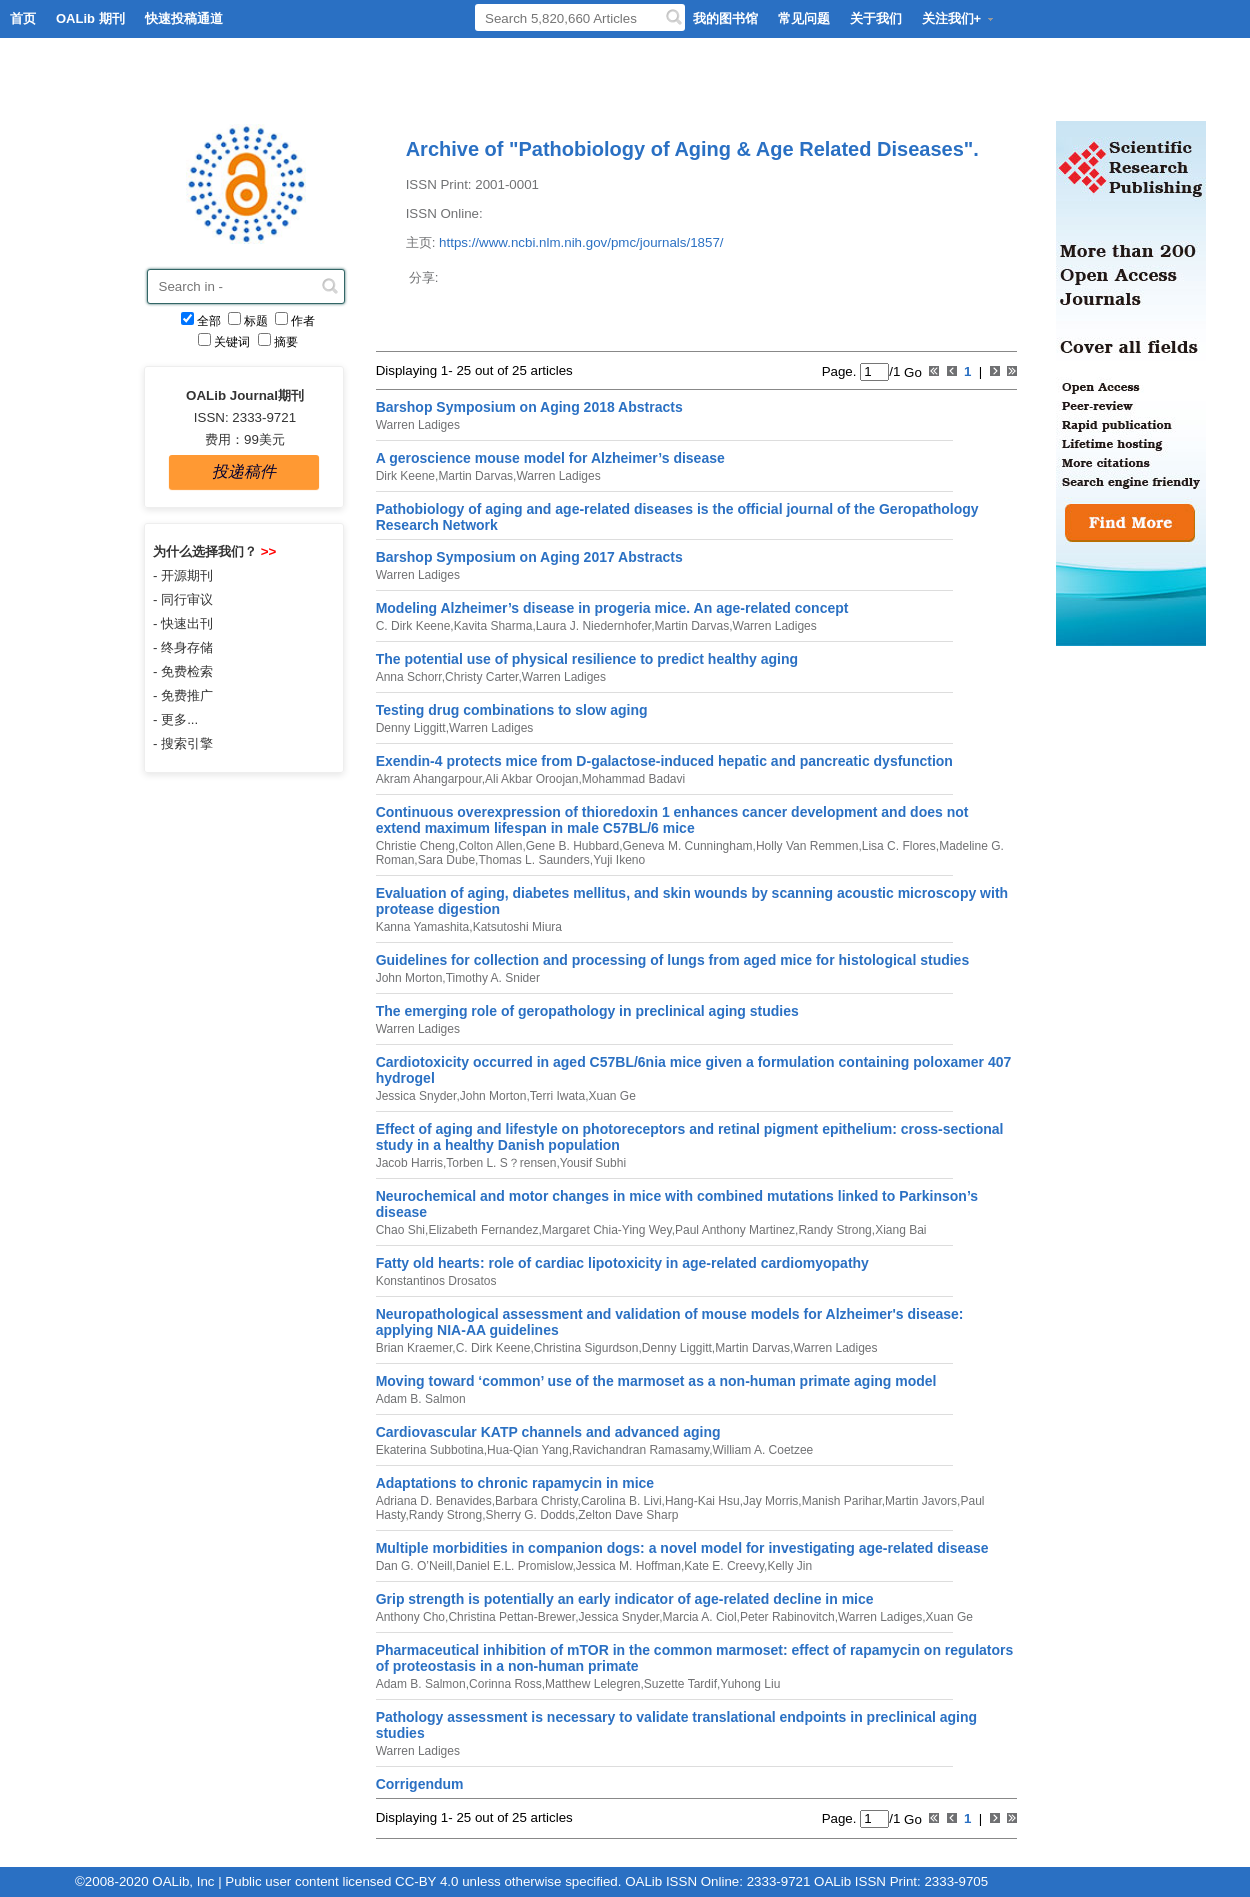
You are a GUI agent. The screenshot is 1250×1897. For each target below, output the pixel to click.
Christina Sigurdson (586, 1348)
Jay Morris (770, 1501)
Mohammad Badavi (633, 779)
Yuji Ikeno (619, 860)
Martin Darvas (475, 476)
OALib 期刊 (90, 18)
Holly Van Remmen (807, 846)
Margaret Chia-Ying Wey (607, 1230)
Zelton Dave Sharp (628, 1515)
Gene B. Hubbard (572, 846)
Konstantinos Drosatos (436, 1281)
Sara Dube (446, 860)
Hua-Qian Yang (528, 1450)
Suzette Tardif (680, 1684)
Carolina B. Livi (621, 1501)
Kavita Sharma (493, 626)
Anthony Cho (410, 1617)
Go (910, 371)
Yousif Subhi (593, 1163)
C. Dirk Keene (413, 626)
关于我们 (876, 18)
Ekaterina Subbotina (430, 1450)
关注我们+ (959, 18)
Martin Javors (921, 1501)
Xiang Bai (900, 1230)
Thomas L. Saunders (533, 860)
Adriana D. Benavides (434, 1501)
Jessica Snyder (416, 1096)
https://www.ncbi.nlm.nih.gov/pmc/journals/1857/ (581, 242)
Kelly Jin (789, 1566)
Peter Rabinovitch (787, 1617)
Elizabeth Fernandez (483, 1230)
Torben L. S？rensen (501, 1163)
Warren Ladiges (418, 425)
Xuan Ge (611, 1096)
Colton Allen (490, 846)
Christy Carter (481, 677)
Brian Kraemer (414, 1348)
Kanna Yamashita (423, 927)
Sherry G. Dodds (530, 1515)
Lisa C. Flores (899, 846)
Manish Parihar (842, 1501)
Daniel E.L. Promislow (514, 1566)
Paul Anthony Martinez (735, 1230)
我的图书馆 (725, 18)
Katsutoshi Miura (517, 927)
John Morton (409, 978)
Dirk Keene (405, 476)
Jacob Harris (409, 1163)
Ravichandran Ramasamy (640, 1450)
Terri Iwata (557, 1096)
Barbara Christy (536, 1501)
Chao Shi (400, 1230)
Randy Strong (834, 1230)
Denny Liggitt (411, 728)
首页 (23, 18)
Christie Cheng (415, 846)
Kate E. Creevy (724, 1566)
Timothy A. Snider (493, 978)
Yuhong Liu (750, 1684)
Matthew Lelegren (592, 1684)
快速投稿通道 (184, 18)
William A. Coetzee (763, 1450)
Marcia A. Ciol (700, 1617)
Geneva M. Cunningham (688, 846)
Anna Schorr (409, 677)
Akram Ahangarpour (429, 779)
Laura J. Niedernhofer (593, 626)
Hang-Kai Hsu (702, 1501)
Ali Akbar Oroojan (531, 779)
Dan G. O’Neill (414, 1566)
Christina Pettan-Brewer (511, 1617)
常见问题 (804, 18)
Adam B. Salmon (421, 1399)
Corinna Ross (505, 1684)
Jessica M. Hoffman (628, 1566)
